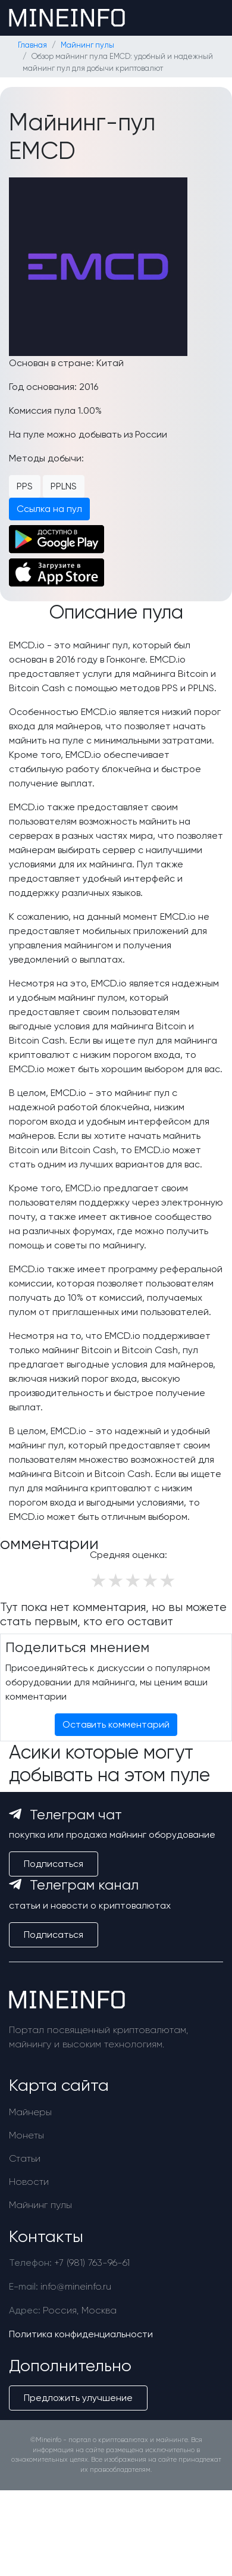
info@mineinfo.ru (75, 2286)
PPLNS (64, 486)
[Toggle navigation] (206, 18)
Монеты (26, 2135)
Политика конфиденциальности (81, 2334)
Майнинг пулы (87, 44)
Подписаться (53, 1863)
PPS (25, 486)
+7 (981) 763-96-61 (92, 2262)
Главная (32, 44)
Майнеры (30, 2112)
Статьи (24, 2158)
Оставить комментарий (116, 1724)
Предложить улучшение (78, 2397)
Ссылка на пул (49, 508)
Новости (29, 2181)
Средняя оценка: (128, 1554)
